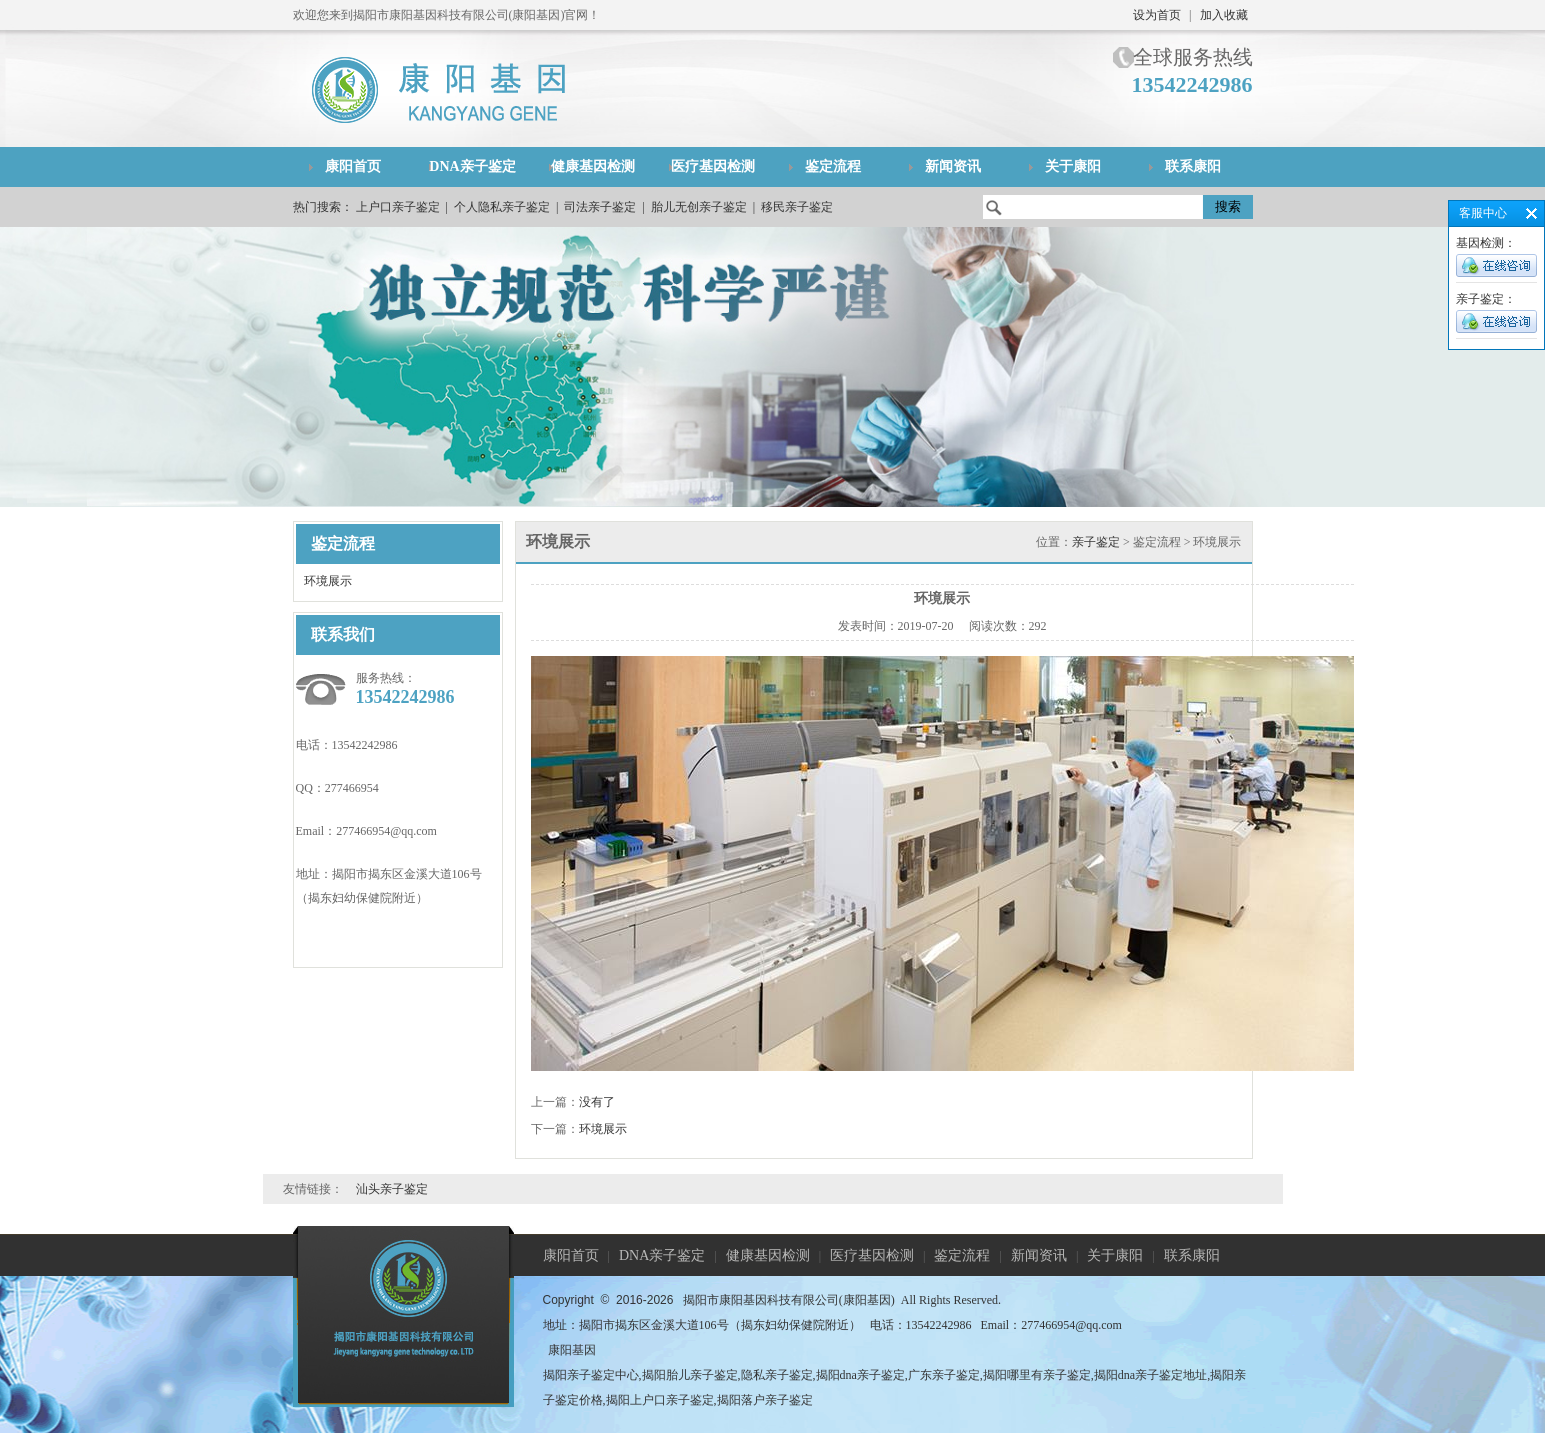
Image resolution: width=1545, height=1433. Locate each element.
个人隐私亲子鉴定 (502, 207)
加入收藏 (1224, 15)
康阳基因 (572, 1350)
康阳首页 (353, 166)
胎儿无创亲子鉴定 (699, 207)
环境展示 (328, 581)
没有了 (597, 1102)
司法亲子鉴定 (600, 207)
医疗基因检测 (713, 166)
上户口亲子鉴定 (398, 207)
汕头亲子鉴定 (392, 1189)
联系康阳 (1193, 166)
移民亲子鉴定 (797, 207)
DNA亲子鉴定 (472, 166)
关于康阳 (1073, 166)
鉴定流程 (833, 166)
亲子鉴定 (1096, 542)
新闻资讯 (953, 166)
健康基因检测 (593, 166)
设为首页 (1157, 15)
